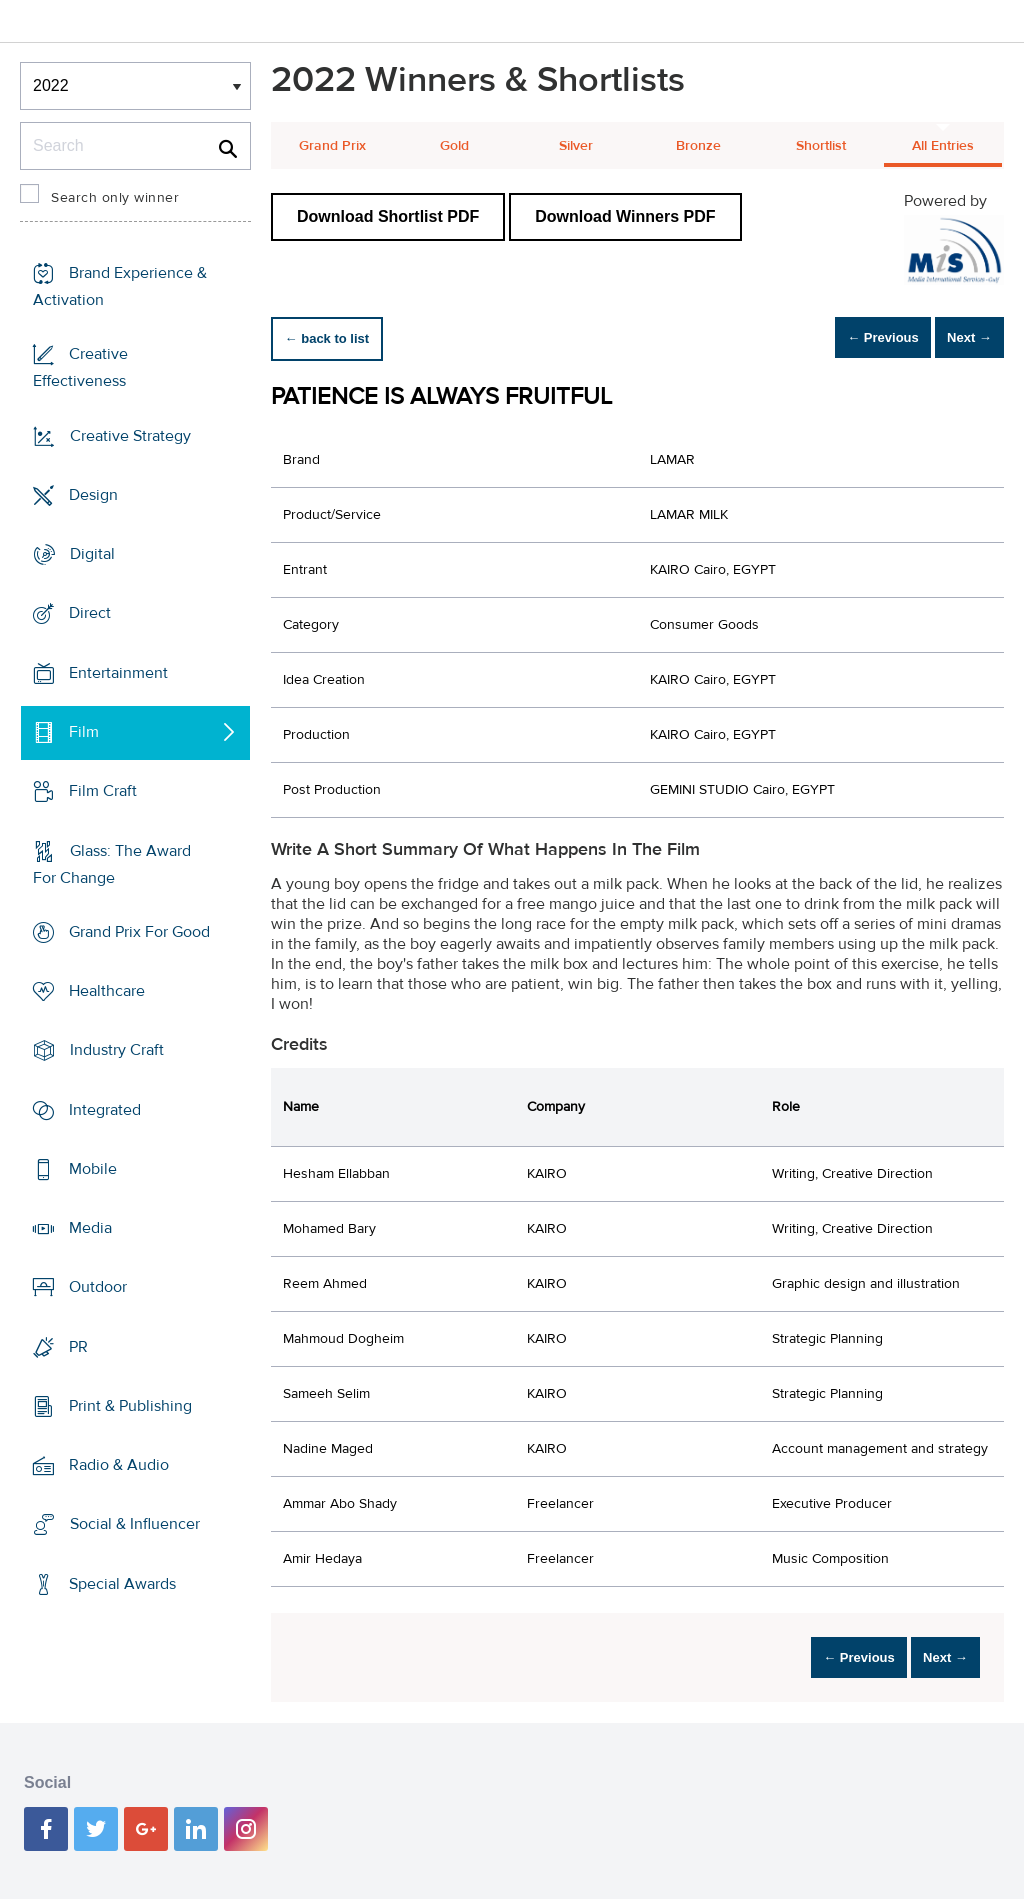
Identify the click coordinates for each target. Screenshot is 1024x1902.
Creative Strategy (130, 436)
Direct (90, 613)
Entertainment (118, 673)
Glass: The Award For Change (112, 863)
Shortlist (821, 146)
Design (93, 495)
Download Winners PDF (625, 216)
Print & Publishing (130, 1406)
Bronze (698, 146)
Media (90, 1228)
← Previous (848, 338)
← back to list (337, 338)
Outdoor (98, 1287)
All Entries (943, 146)
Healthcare (107, 991)
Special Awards (122, 1584)
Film (84, 732)
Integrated (105, 1109)
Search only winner (115, 198)
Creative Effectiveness (80, 367)
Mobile (93, 1169)
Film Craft (103, 791)
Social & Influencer (135, 1524)
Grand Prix (332, 146)
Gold (454, 146)
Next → (957, 338)
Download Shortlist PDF (388, 216)
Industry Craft (117, 1050)
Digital (92, 554)
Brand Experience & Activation (120, 286)
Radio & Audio (119, 1465)
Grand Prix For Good (139, 932)
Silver (576, 146)
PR (78, 1347)
